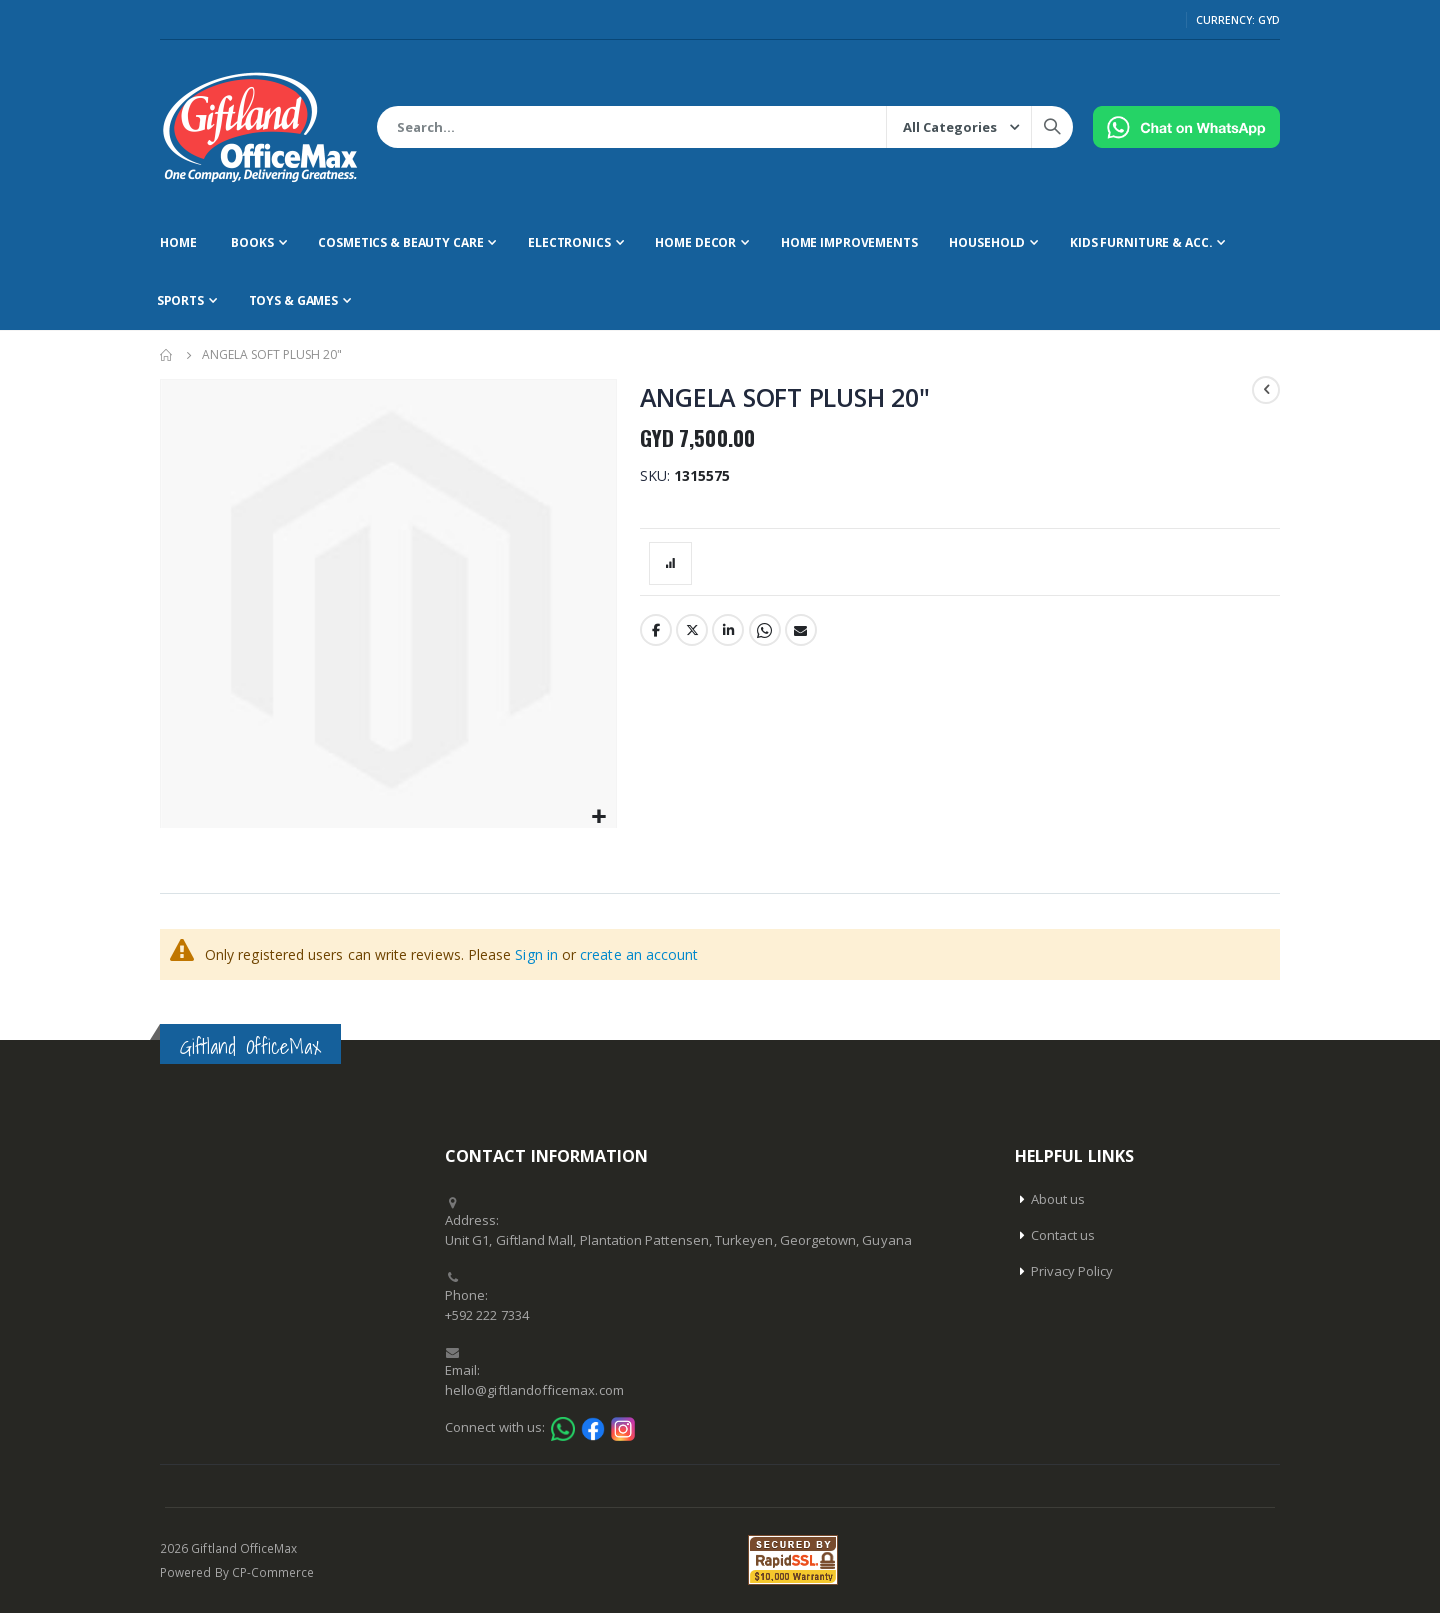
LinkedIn (728, 630)
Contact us (1063, 1235)
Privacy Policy (1072, 1271)
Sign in (536, 954)
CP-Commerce (273, 1572)
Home (167, 355)
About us (1058, 1199)
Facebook (656, 630)
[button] (598, 817)
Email (801, 630)
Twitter (692, 630)
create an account (639, 954)
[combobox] (725, 127)
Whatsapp (765, 630)
